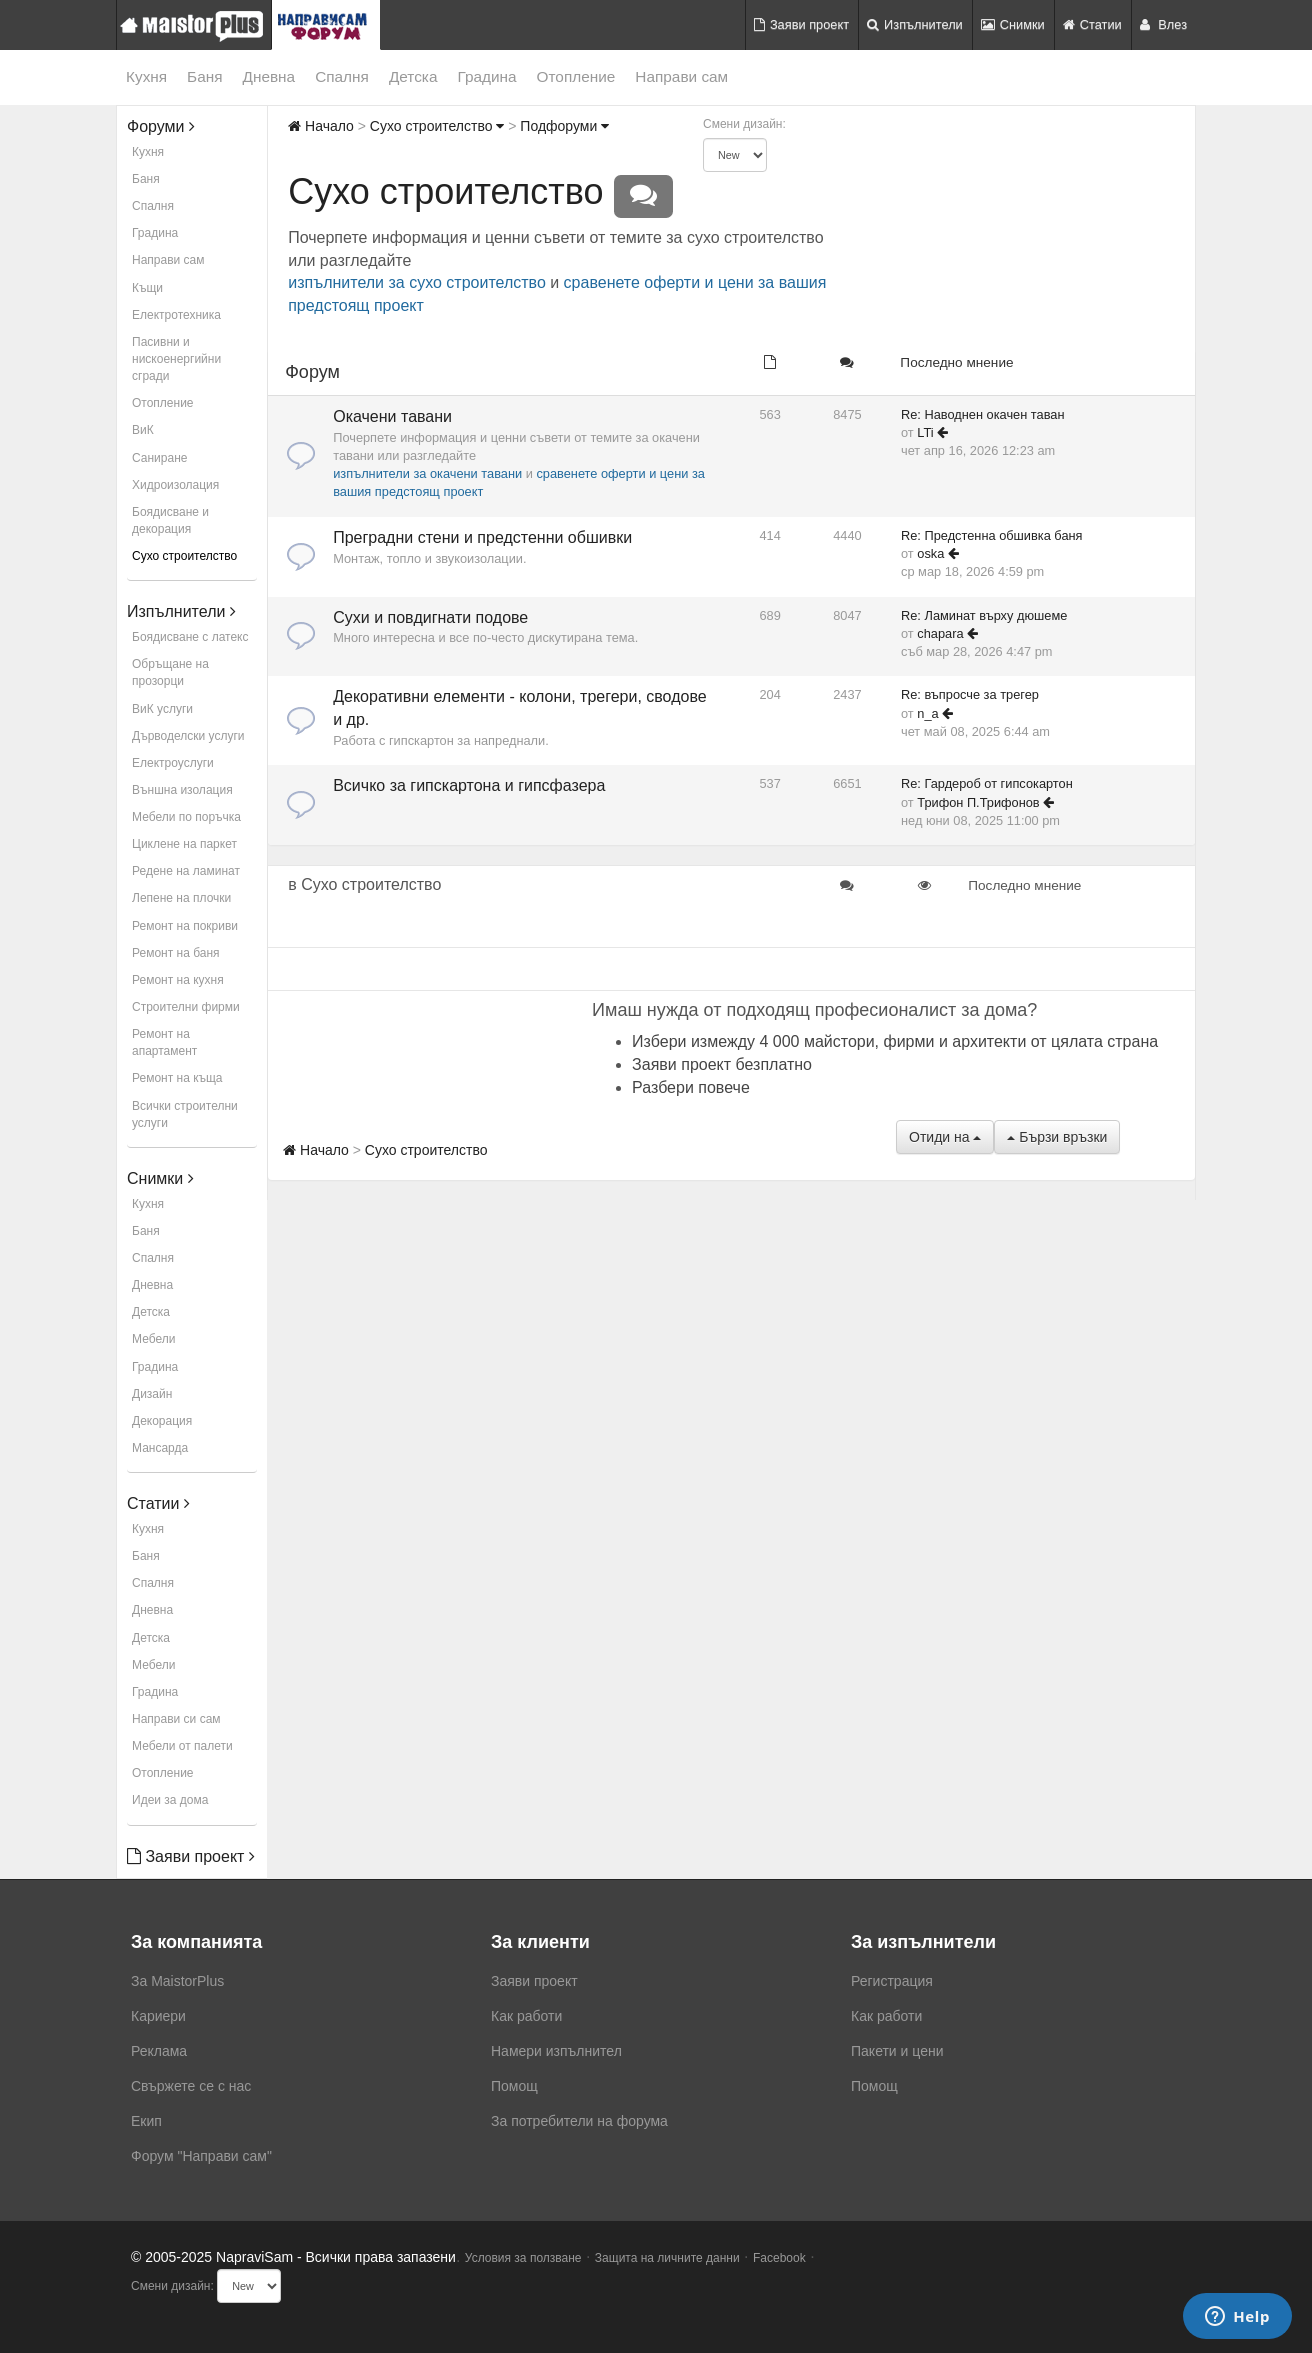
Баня (204, 76)
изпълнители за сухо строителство (417, 282)
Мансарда (160, 1448)
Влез (1163, 24)
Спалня (342, 76)
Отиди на (945, 1137)
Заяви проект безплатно (722, 1064)
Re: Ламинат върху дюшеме (984, 615)
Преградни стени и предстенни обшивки (482, 537)
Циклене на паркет (184, 844)
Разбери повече (691, 1087)
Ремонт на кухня (178, 980)
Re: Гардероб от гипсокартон (987, 783)
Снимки (1013, 24)
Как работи (526, 2016)
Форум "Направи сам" (201, 2156)
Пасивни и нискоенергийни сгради (176, 359)
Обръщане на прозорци (170, 672)
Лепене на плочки (181, 898)
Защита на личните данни (667, 2258)
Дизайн (152, 1394)
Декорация (162, 1421)
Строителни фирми (186, 1007)
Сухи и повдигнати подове (430, 617)
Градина (486, 76)
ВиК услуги (162, 709)
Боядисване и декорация (170, 520)
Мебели (153, 1339)
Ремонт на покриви (185, 926)
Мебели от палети (182, 1746)
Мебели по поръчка (186, 817)
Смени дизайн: (744, 124)
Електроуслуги (173, 763)
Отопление (576, 76)
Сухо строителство (184, 556)
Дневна (269, 76)
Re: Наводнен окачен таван (983, 414)
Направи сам (681, 76)
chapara (940, 633)
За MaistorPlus (177, 1981)
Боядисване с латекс (190, 637)
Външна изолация (182, 790)
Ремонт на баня (176, 953)
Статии (1092, 24)
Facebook (779, 2258)
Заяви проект (801, 24)
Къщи (147, 288)
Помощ (514, 2086)
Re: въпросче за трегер (970, 694)
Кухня (146, 76)
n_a (927, 713)
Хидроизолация (175, 485)
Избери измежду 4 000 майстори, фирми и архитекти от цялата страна (895, 1041)
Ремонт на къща (177, 1078)
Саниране (159, 458)
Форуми (161, 126)
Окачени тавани (392, 416)
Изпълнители (915, 24)
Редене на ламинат (186, 871)
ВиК (143, 430)
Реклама (159, 2051)
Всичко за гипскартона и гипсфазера (469, 785)
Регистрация (892, 1981)
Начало (321, 126)
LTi (925, 432)
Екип (146, 2121)
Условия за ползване (523, 2258)
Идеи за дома (170, 1800)
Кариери (158, 2016)
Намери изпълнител (556, 2051)
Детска (413, 76)
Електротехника (176, 315)
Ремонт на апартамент (164, 1042)
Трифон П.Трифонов (978, 802)
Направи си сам (176, 1719)
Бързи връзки (1057, 1137)
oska (930, 553)
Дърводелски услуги (188, 736)
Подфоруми (564, 126)
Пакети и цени (897, 2051)
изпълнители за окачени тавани (427, 473)
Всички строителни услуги (185, 1114)
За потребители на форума (579, 2121)
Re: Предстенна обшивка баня (992, 535)
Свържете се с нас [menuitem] (191, 2086)
